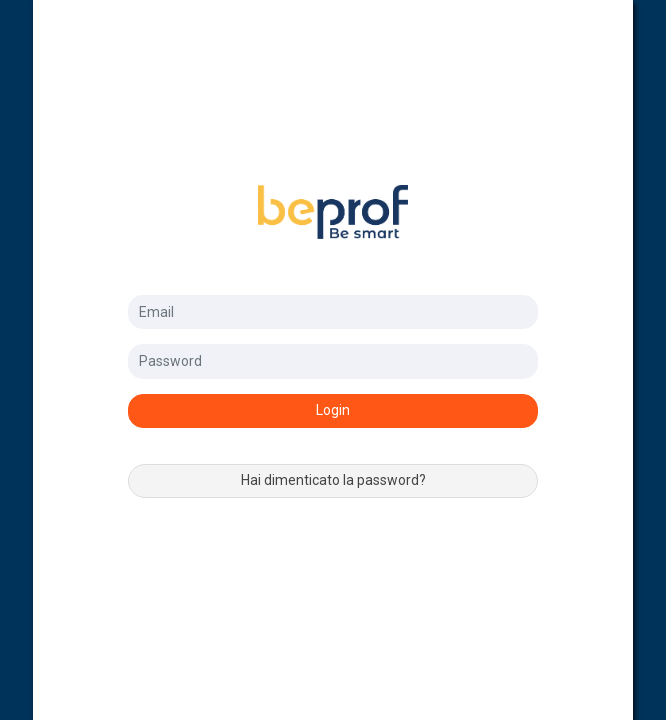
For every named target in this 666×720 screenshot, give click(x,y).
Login (333, 410)
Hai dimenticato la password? (333, 480)
